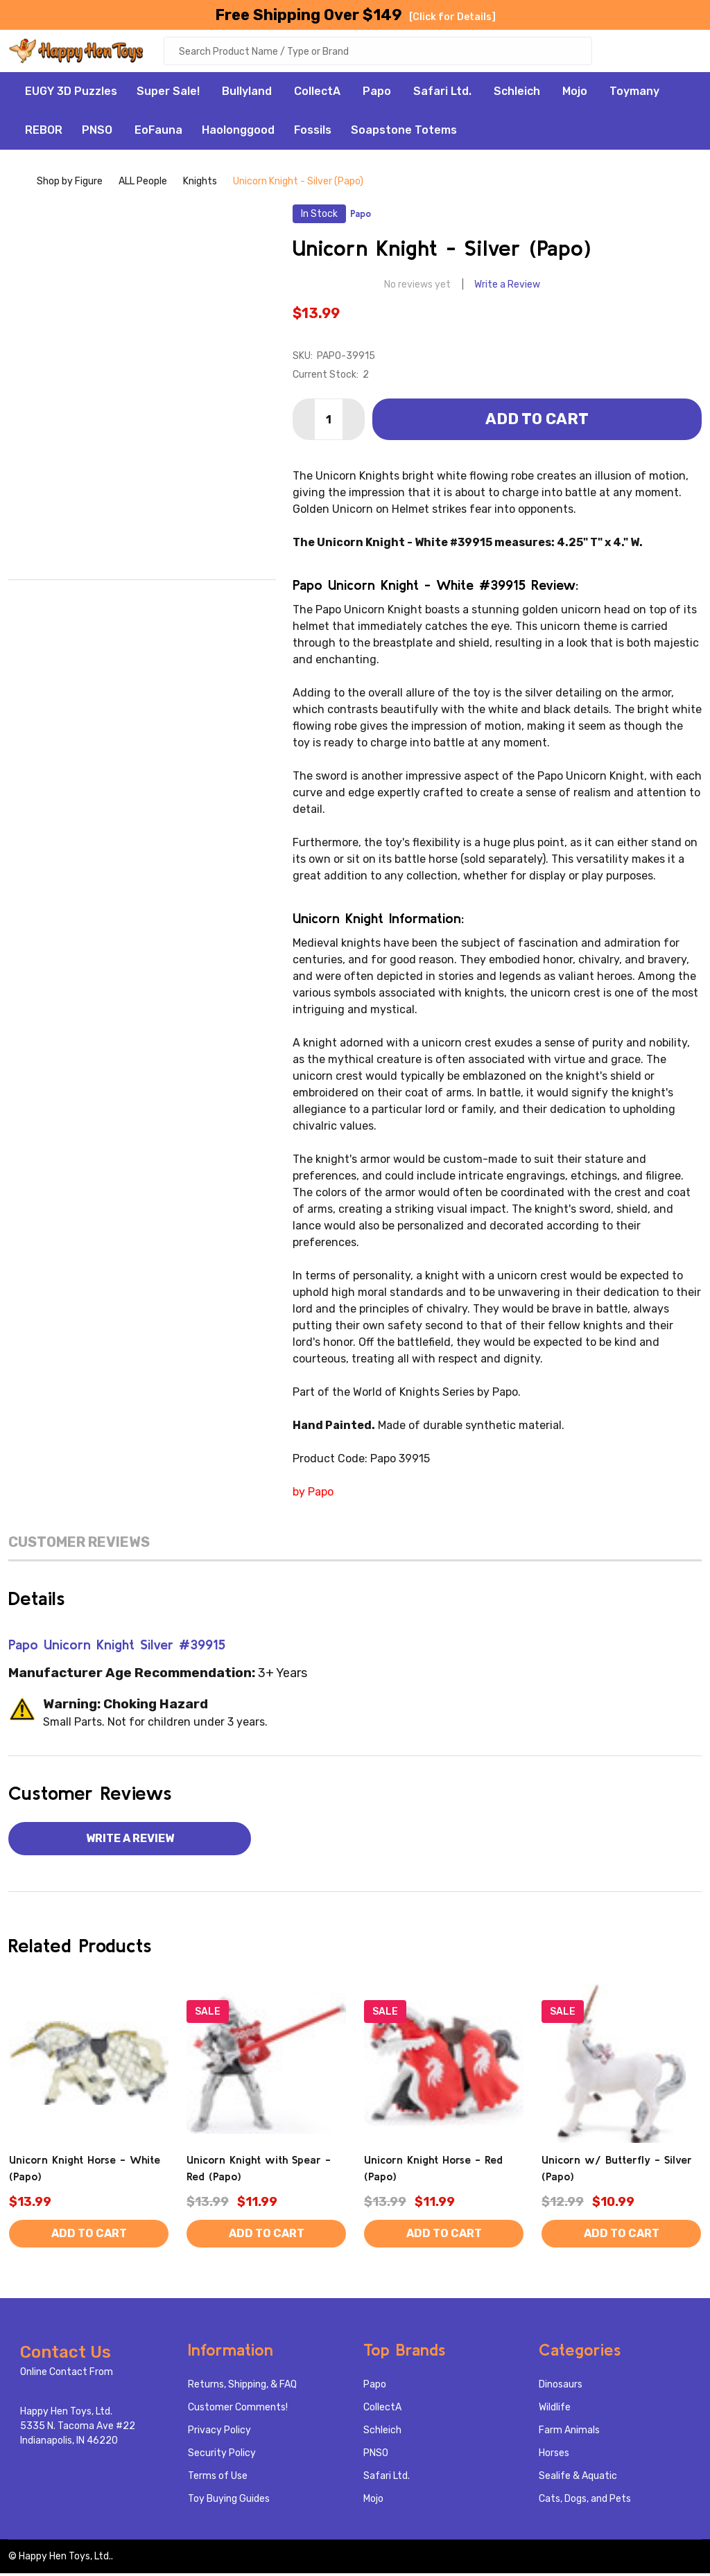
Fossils (312, 132)
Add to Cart (537, 421)
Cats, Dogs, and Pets (585, 2501)
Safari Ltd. (442, 93)
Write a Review (507, 287)
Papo (377, 93)
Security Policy (222, 2456)
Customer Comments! (238, 2410)
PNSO (97, 132)
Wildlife (555, 2410)
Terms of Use (218, 2479)
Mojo (574, 93)
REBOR (43, 132)
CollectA (317, 93)
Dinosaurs (560, 2387)
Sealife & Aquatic (578, 2479)
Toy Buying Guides (229, 2501)
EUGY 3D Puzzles (71, 93)
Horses (554, 2456)
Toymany (634, 93)
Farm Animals (569, 2433)
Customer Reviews (79, 1544)
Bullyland (247, 93)
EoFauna (158, 132)
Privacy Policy (219, 2433)
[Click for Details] (452, 17)
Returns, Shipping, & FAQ (242, 2387)
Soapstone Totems (404, 132)
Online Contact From (66, 2375)
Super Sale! (168, 93)
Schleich (517, 93)
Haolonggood (238, 132)
